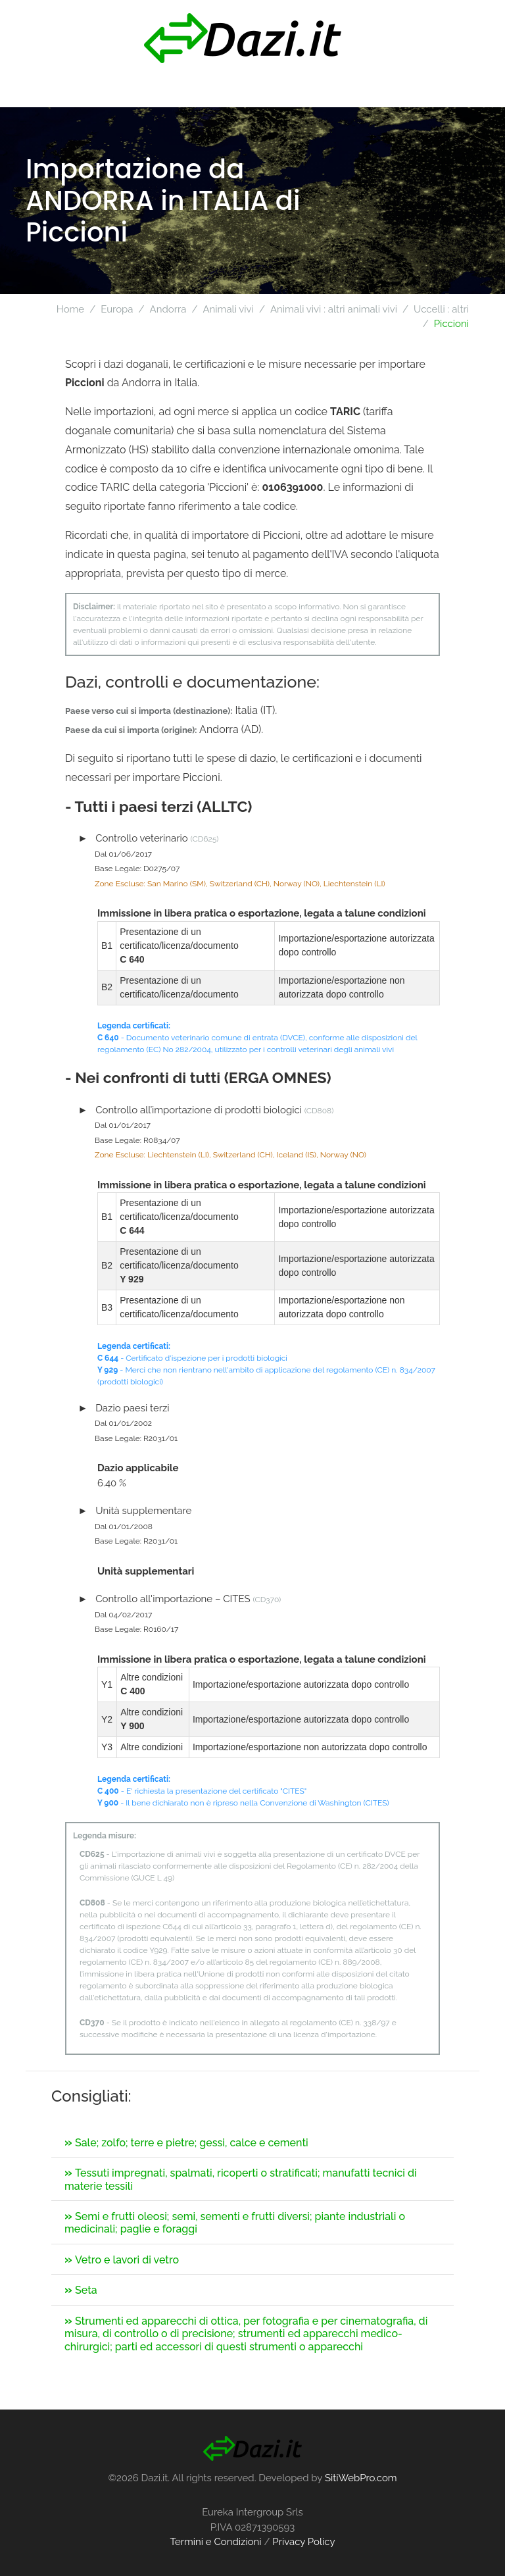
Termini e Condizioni (215, 2542)
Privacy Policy (303, 2542)
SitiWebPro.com (361, 2478)
